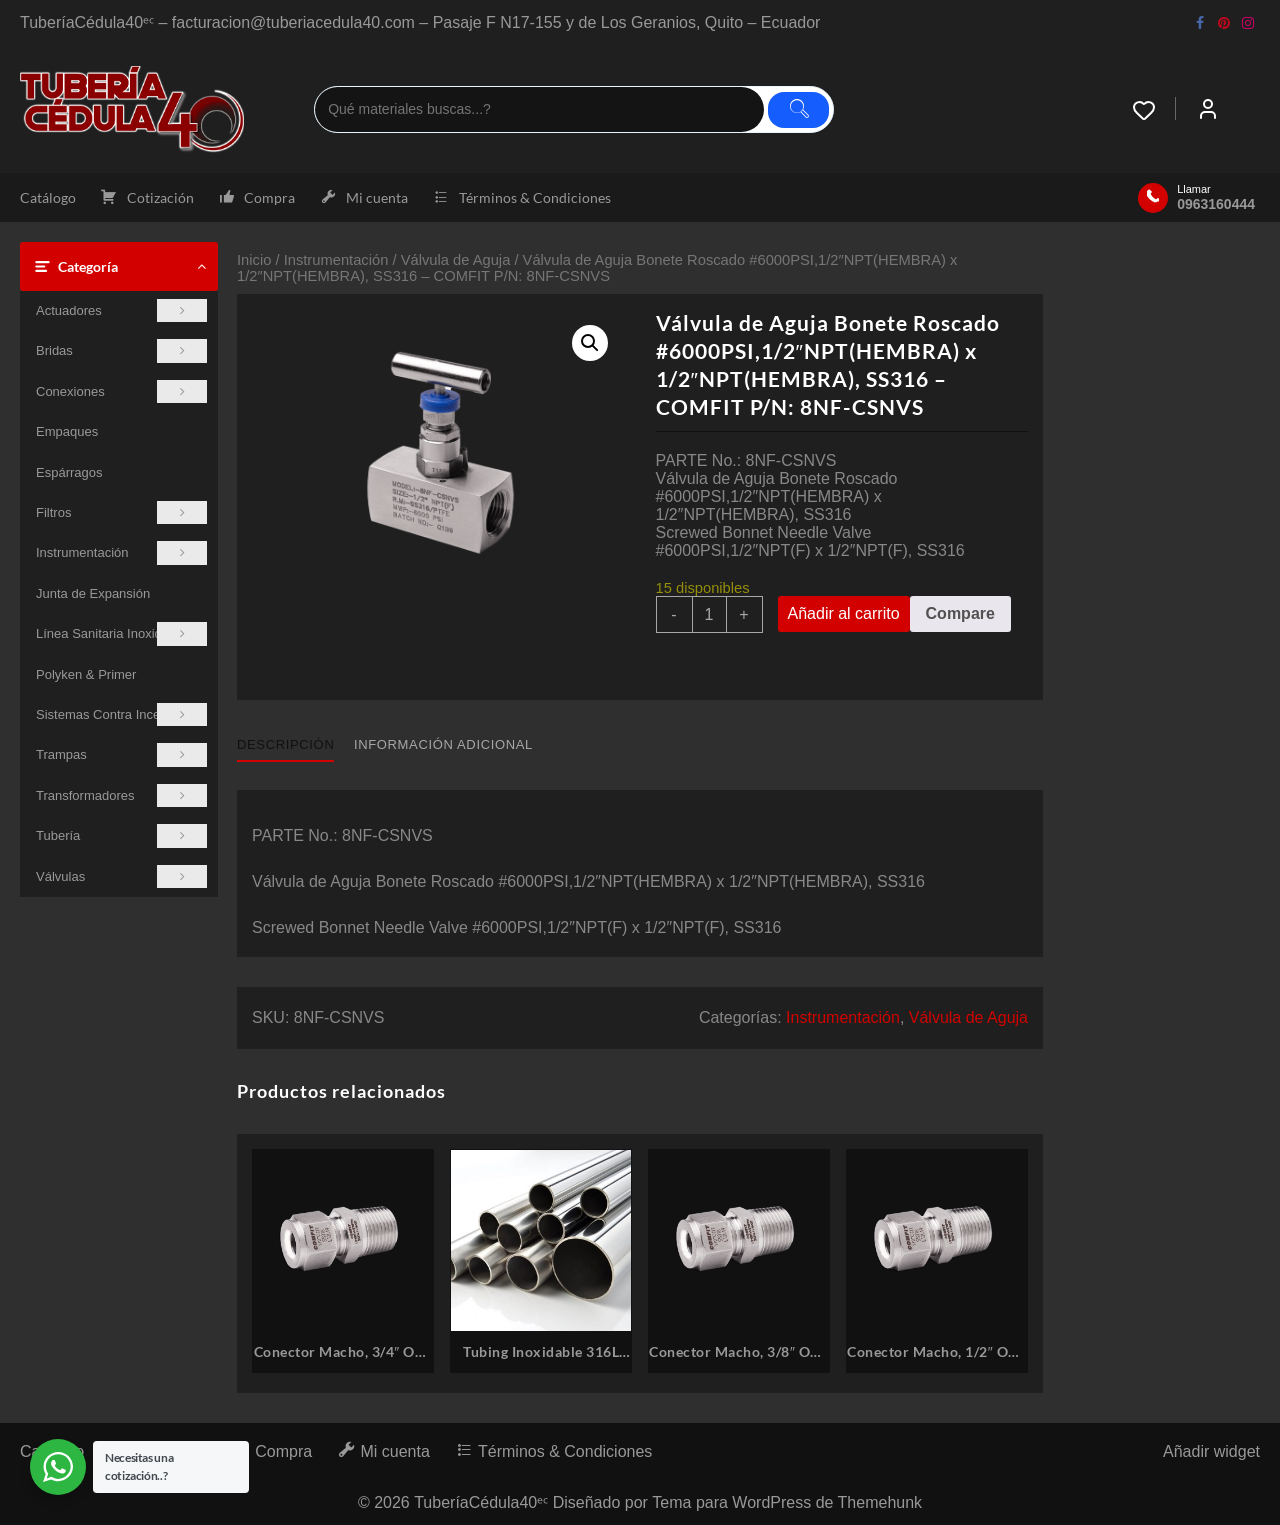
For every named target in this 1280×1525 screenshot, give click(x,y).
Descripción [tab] (285, 744)
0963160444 (1216, 204)
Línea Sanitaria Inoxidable (121, 633)
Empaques (67, 431)
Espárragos (69, 472)
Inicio (254, 260)
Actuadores (121, 310)
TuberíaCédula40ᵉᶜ (481, 1502)
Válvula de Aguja (456, 260)
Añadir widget (1211, 1451)
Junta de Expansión (93, 593)
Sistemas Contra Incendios (121, 714)
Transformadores (121, 795)
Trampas (121, 754)
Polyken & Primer (86, 674)
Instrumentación (121, 552)
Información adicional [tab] (443, 744)
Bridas (121, 350)
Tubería (121, 835)
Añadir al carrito (844, 613)
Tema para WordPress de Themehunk (787, 1502)
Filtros (121, 512)
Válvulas (121, 876)
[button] (590, 343)
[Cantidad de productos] (709, 614)
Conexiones (121, 391)
